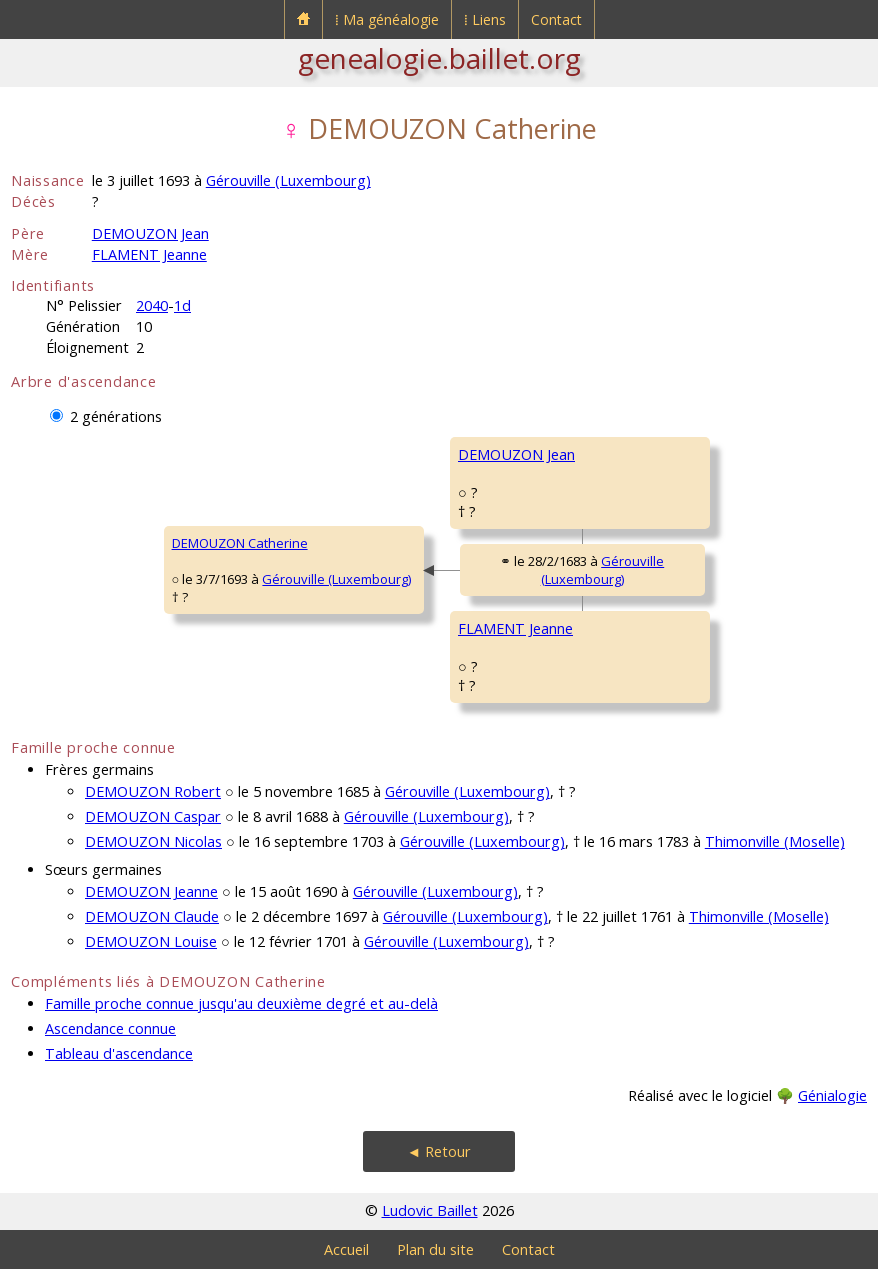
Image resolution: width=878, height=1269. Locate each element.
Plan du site (435, 1249)
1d (182, 305)
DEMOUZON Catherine (240, 543)
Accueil (346, 1249)
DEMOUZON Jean (150, 233)
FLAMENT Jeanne (149, 254)
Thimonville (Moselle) (775, 841)
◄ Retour (439, 1151)
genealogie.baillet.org (439, 58)
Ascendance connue (110, 1028)
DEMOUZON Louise (151, 941)
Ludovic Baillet (430, 1210)
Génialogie (832, 1095)
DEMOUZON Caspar (153, 816)
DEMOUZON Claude (152, 916)
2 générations (116, 416)
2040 (152, 305)
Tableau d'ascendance (119, 1053)
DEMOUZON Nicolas (153, 841)
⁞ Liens (485, 19)
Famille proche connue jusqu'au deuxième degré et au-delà (241, 1003)
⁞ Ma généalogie (387, 19)
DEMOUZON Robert (153, 791)
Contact (556, 19)
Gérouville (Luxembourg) (288, 180)
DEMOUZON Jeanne (151, 891)
